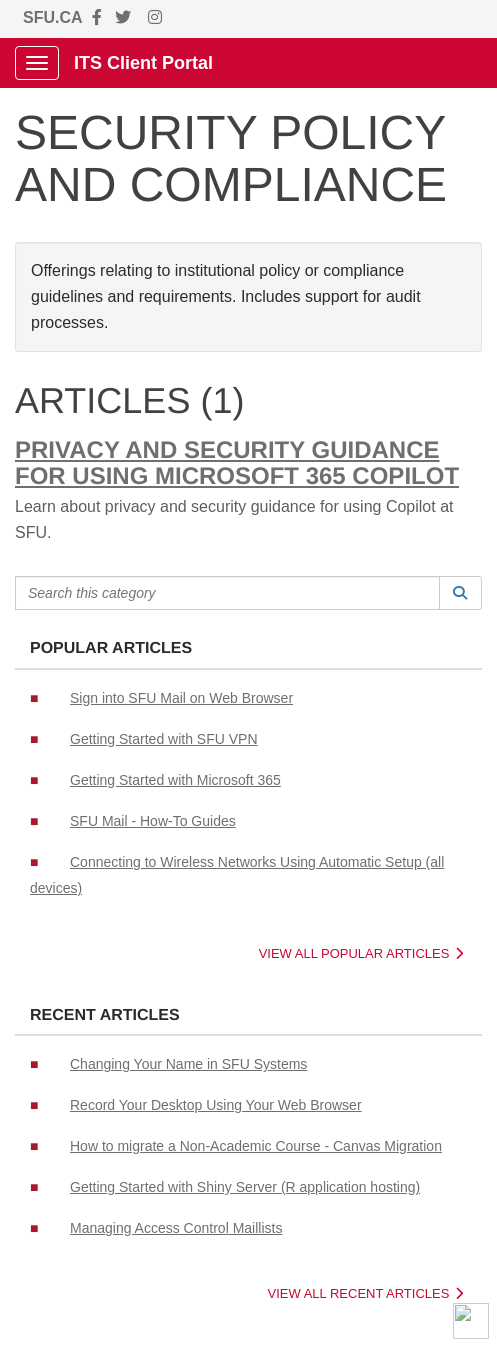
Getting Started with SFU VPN (164, 739)
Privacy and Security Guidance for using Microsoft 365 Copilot (237, 463)
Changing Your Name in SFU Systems (188, 1064)
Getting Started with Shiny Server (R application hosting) (245, 1187)
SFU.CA (53, 17)
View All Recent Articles (365, 1293)
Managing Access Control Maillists (176, 1228)
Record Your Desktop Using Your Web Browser (216, 1105)
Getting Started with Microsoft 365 (175, 780)
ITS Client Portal (143, 63)
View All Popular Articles (361, 953)
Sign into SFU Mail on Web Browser (181, 698)
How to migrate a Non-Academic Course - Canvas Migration (256, 1146)
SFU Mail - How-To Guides (153, 821)
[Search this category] (227, 593)
